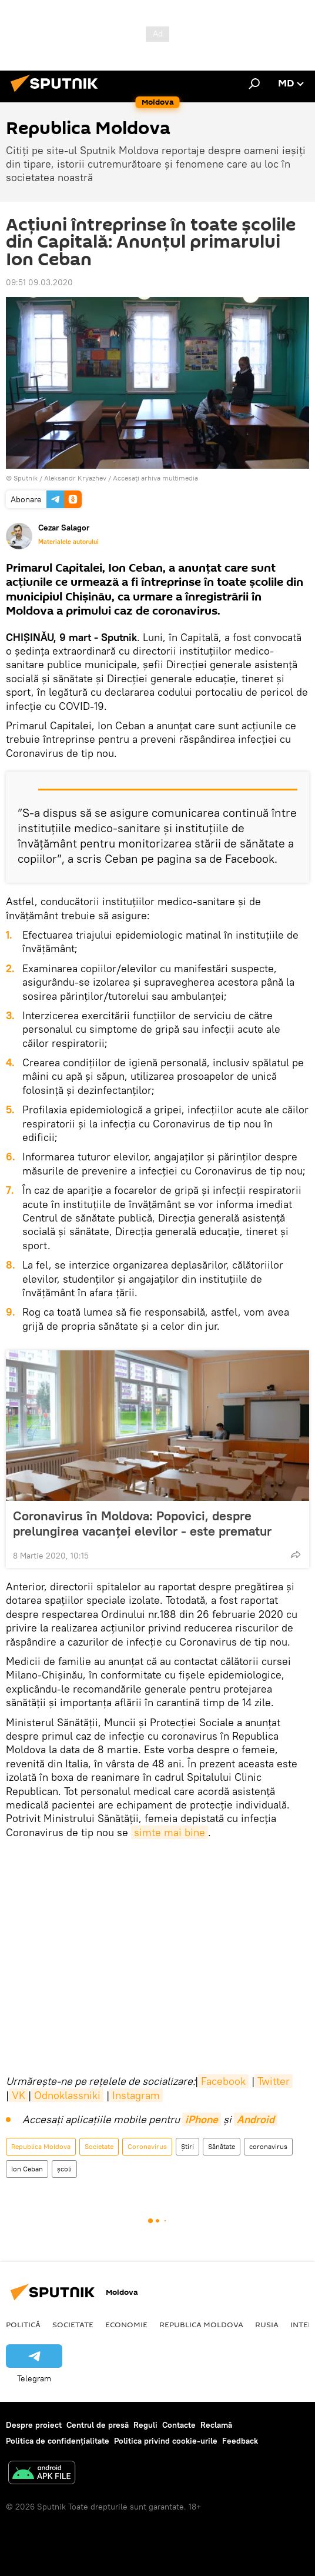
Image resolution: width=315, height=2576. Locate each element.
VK (18, 2095)
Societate (99, 2146)
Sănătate (221, 2146)
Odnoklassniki (67, 2095)
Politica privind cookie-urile (165, 2440)
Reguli (145, 2425)
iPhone (201, 2119)
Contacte (179, 2425)
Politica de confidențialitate (57, 2440)
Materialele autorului (68, 542)
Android (255, 2119)
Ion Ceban (27, 2168)
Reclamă (216, 2425)
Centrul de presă (97, 2425)
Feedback (240, 2440)
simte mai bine (169, 1832)
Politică (23, 2324)
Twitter (273, 2081)
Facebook (223, 2081)
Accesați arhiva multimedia (155, 477)
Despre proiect (34, 2425)
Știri (187, 2146)
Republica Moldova (41, 2146)
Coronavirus (147, 2146)
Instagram (136, 2095)
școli (64, 2168)
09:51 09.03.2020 (39, 282)
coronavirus (268, 2146)
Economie (126, 2324)
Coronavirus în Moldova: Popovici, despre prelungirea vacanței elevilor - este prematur (142, 1523)
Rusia (267, 2324)
